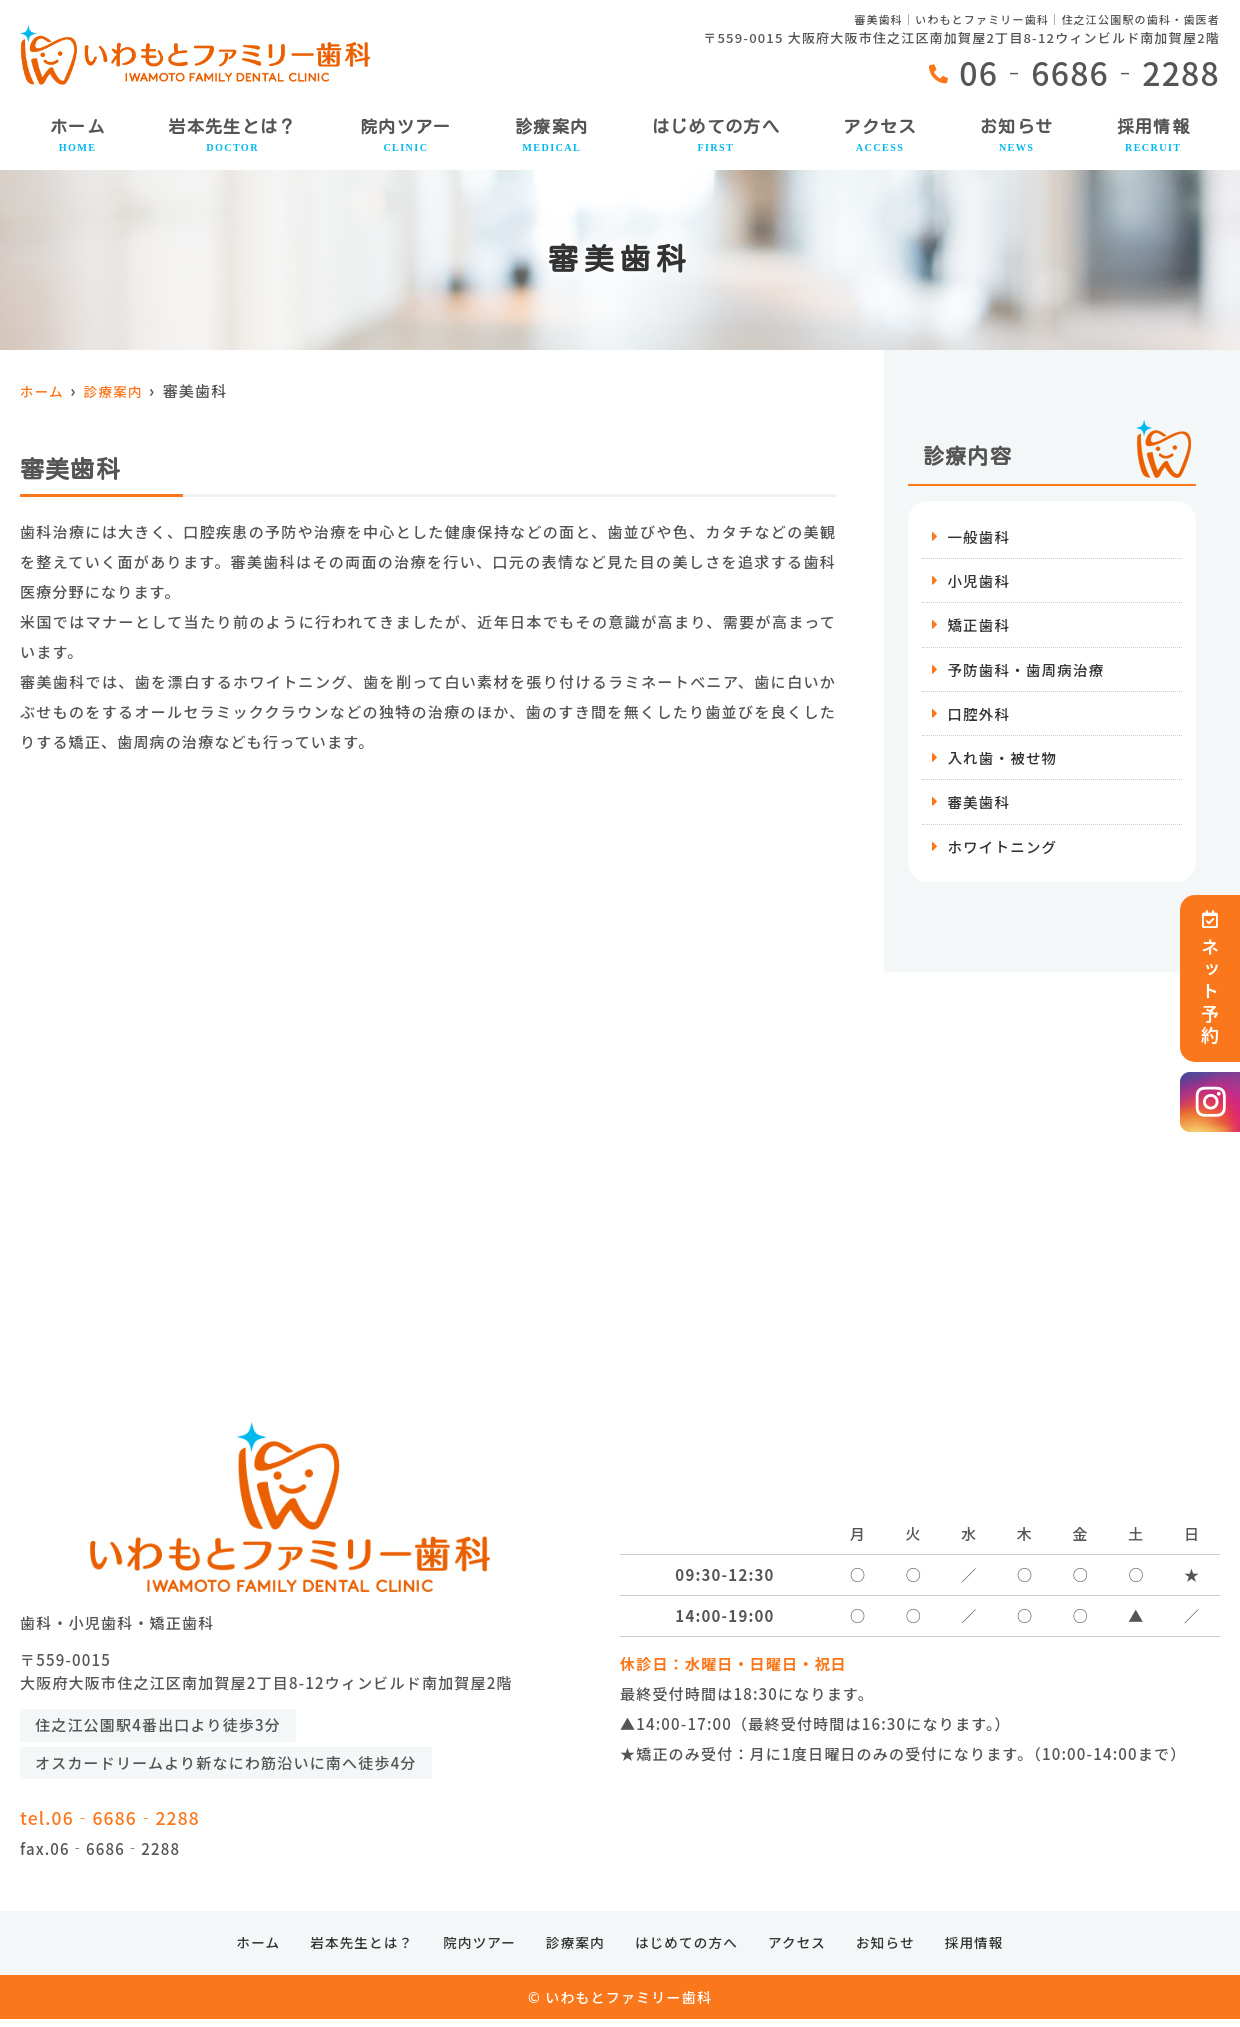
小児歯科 (979, 581)
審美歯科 (979, 806)
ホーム (77, 136)
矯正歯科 (979, 626)
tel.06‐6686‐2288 (186, 1816)
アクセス (879, 136)
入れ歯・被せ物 (1003, 761)
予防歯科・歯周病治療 (1028, 671)
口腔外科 (979, 716)
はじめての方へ (716, 136)
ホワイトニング (1003, 851)
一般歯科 (979, 536)
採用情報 (1153, 136)
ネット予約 (1210, 978)
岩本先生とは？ (232, 136)
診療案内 (551, 136)
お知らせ (1016, 136)
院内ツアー (406, 136)
